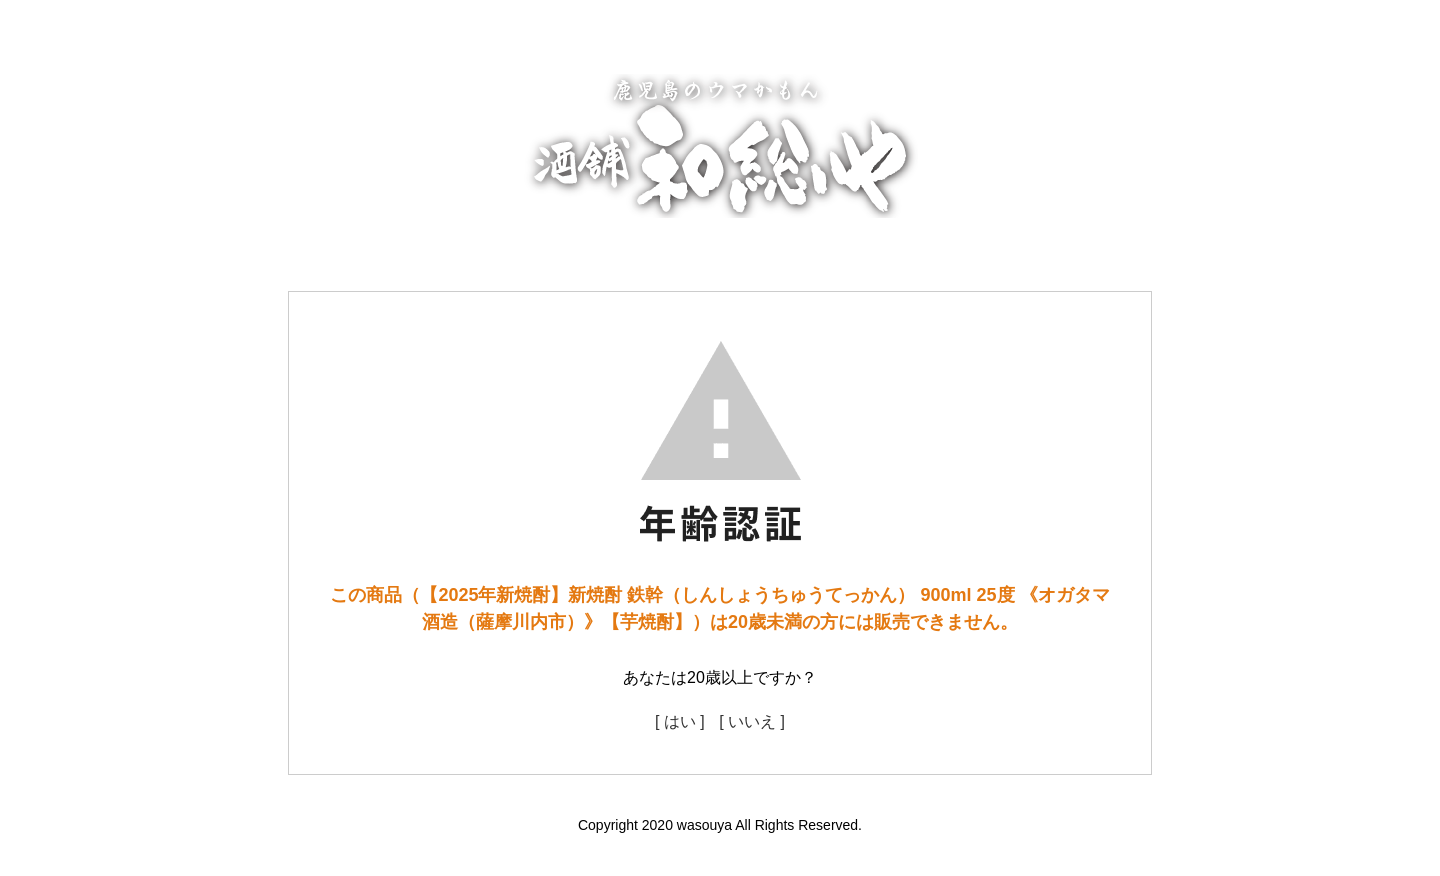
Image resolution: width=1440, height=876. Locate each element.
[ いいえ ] (752, 721)
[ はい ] (680, 721)
